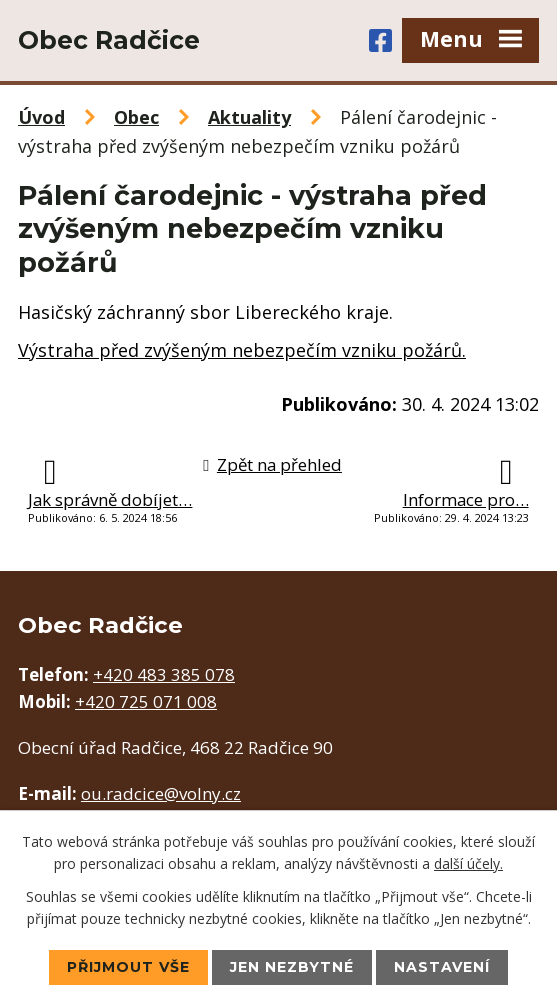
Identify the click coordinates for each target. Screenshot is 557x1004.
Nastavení (442, 967)
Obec (136, 117)
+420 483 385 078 (164, 674)
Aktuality (249, 117)
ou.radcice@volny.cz (161, 793)
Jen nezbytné (292, 967)
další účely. (468, 863)
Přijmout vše (128, 967)
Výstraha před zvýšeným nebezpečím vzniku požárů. (242, 350)
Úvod (41, 117)
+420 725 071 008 (146, 701)
